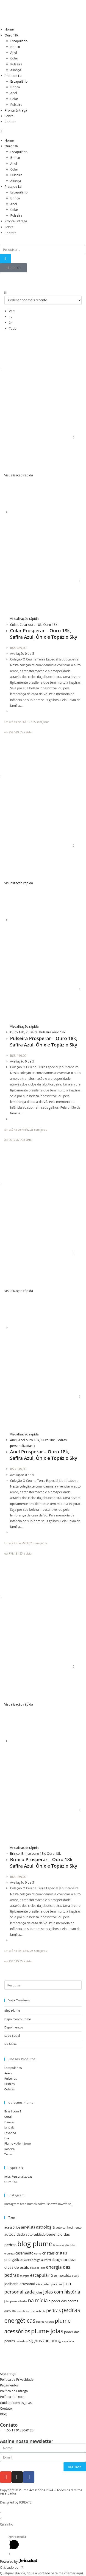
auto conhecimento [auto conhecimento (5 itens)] (68, 2227)
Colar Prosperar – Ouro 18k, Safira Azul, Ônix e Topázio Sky (43, 633)
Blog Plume (12, 2010)
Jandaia (9, 2127)
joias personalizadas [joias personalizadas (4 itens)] (15, 2301)
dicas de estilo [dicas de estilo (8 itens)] (16, 2267)
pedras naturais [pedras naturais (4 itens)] (45, 2321)
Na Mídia (10, 2044)
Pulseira (16, 64)
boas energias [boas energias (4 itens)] (61, 2245)
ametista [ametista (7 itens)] (28, 2227)
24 (11, 322)
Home (9, 29)
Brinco (15, 47)
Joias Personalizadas (18, 2176)
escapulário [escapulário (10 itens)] (41, 2275)
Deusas (9, 2122)
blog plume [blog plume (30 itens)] (35, 2243)
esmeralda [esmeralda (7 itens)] (62, 2275)
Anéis (8, 2073)
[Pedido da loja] (43, 300)
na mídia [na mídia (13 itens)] (38, 2300)
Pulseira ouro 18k (52, 1032)
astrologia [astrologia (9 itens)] (45, 2227)
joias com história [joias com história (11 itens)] (61, 2292)
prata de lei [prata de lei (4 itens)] (22, 2341)
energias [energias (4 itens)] (24, 2275)
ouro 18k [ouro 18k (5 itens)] (10, 2311)
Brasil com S (12, 2111)
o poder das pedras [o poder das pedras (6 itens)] (63, 2301)
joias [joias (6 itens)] (39, 2292)
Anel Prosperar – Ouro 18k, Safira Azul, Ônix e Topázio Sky (43, 1455)
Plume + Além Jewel (17, 2143)
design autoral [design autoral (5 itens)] (41, 2260)
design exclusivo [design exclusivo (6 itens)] (64, 2259)
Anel (13, 52)
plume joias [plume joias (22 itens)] (47, 2331)
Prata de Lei (13, 75)
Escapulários (13, 2068)
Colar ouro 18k (30, 624)
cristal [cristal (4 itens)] (27, 2260)
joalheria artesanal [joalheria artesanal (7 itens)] (19, 2284)
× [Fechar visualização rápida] (1, 2512)
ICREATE (25, 2502)
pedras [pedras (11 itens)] (53, 2310)
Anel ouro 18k (28, 1440)
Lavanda (10, 2133)
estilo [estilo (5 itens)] (75, 2276)
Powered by (18, 2561)
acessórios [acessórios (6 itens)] (12, 2227)
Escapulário (19, 41)
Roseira (9, 2149)
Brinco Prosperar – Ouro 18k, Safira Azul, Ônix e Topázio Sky (43, 1862)
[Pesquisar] (5, 258)
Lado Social (12, 2035)
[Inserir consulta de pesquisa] (43, 1985)
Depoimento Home (17, 2019)
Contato (11, 122)
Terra (8, 2154)
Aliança (15, 70)
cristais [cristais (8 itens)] (48, 2253)
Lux (6, 2138)
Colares (9, 2089)
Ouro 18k (12, 35)
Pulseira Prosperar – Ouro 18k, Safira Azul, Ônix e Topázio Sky (43, 1041)
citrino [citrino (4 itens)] (38, 2253)
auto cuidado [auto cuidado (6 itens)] (36, 2234)
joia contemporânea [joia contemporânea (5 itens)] (49, 2284)
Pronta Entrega (16, 110)
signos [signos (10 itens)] (35, 2340)
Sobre (9, 116)
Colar (14, 58)
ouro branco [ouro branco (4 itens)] (24, 2311)
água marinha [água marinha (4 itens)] (66, 2341)
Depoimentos (13, 2027)
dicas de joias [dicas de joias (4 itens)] (37, 2267)
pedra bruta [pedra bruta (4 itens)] (38, 2311)
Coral (8, 2117)
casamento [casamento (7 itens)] (24, 2253)
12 (11, 317)
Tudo (13, 328)
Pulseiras (10, 2078)
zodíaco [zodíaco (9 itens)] (50, 2340)
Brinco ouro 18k (33, 1853)
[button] (43, 131)
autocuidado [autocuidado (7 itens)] (14, 2234)
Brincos (9, 2084)
